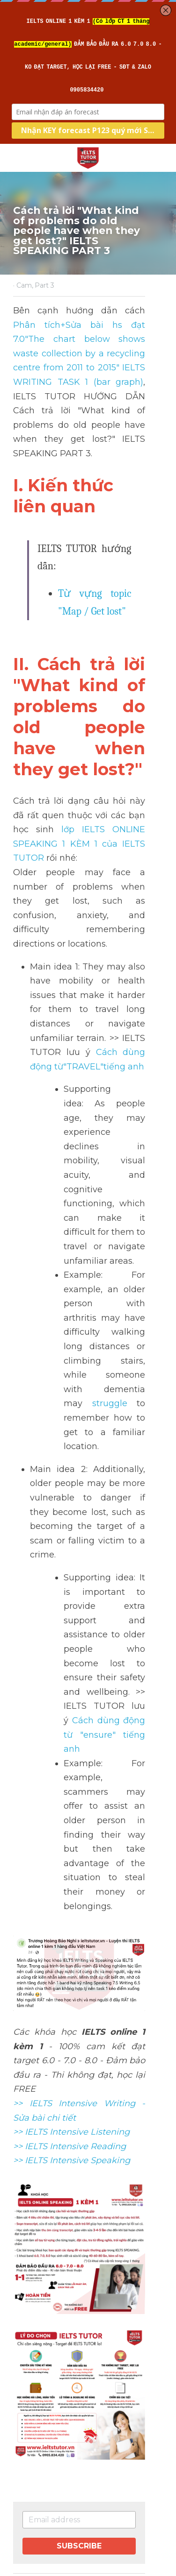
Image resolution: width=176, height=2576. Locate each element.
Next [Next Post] (21, 2401)
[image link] (88, 157)
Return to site (39, 2457)
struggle (81, 1243)
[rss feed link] (95, 2464)
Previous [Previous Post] (27, 2343)
